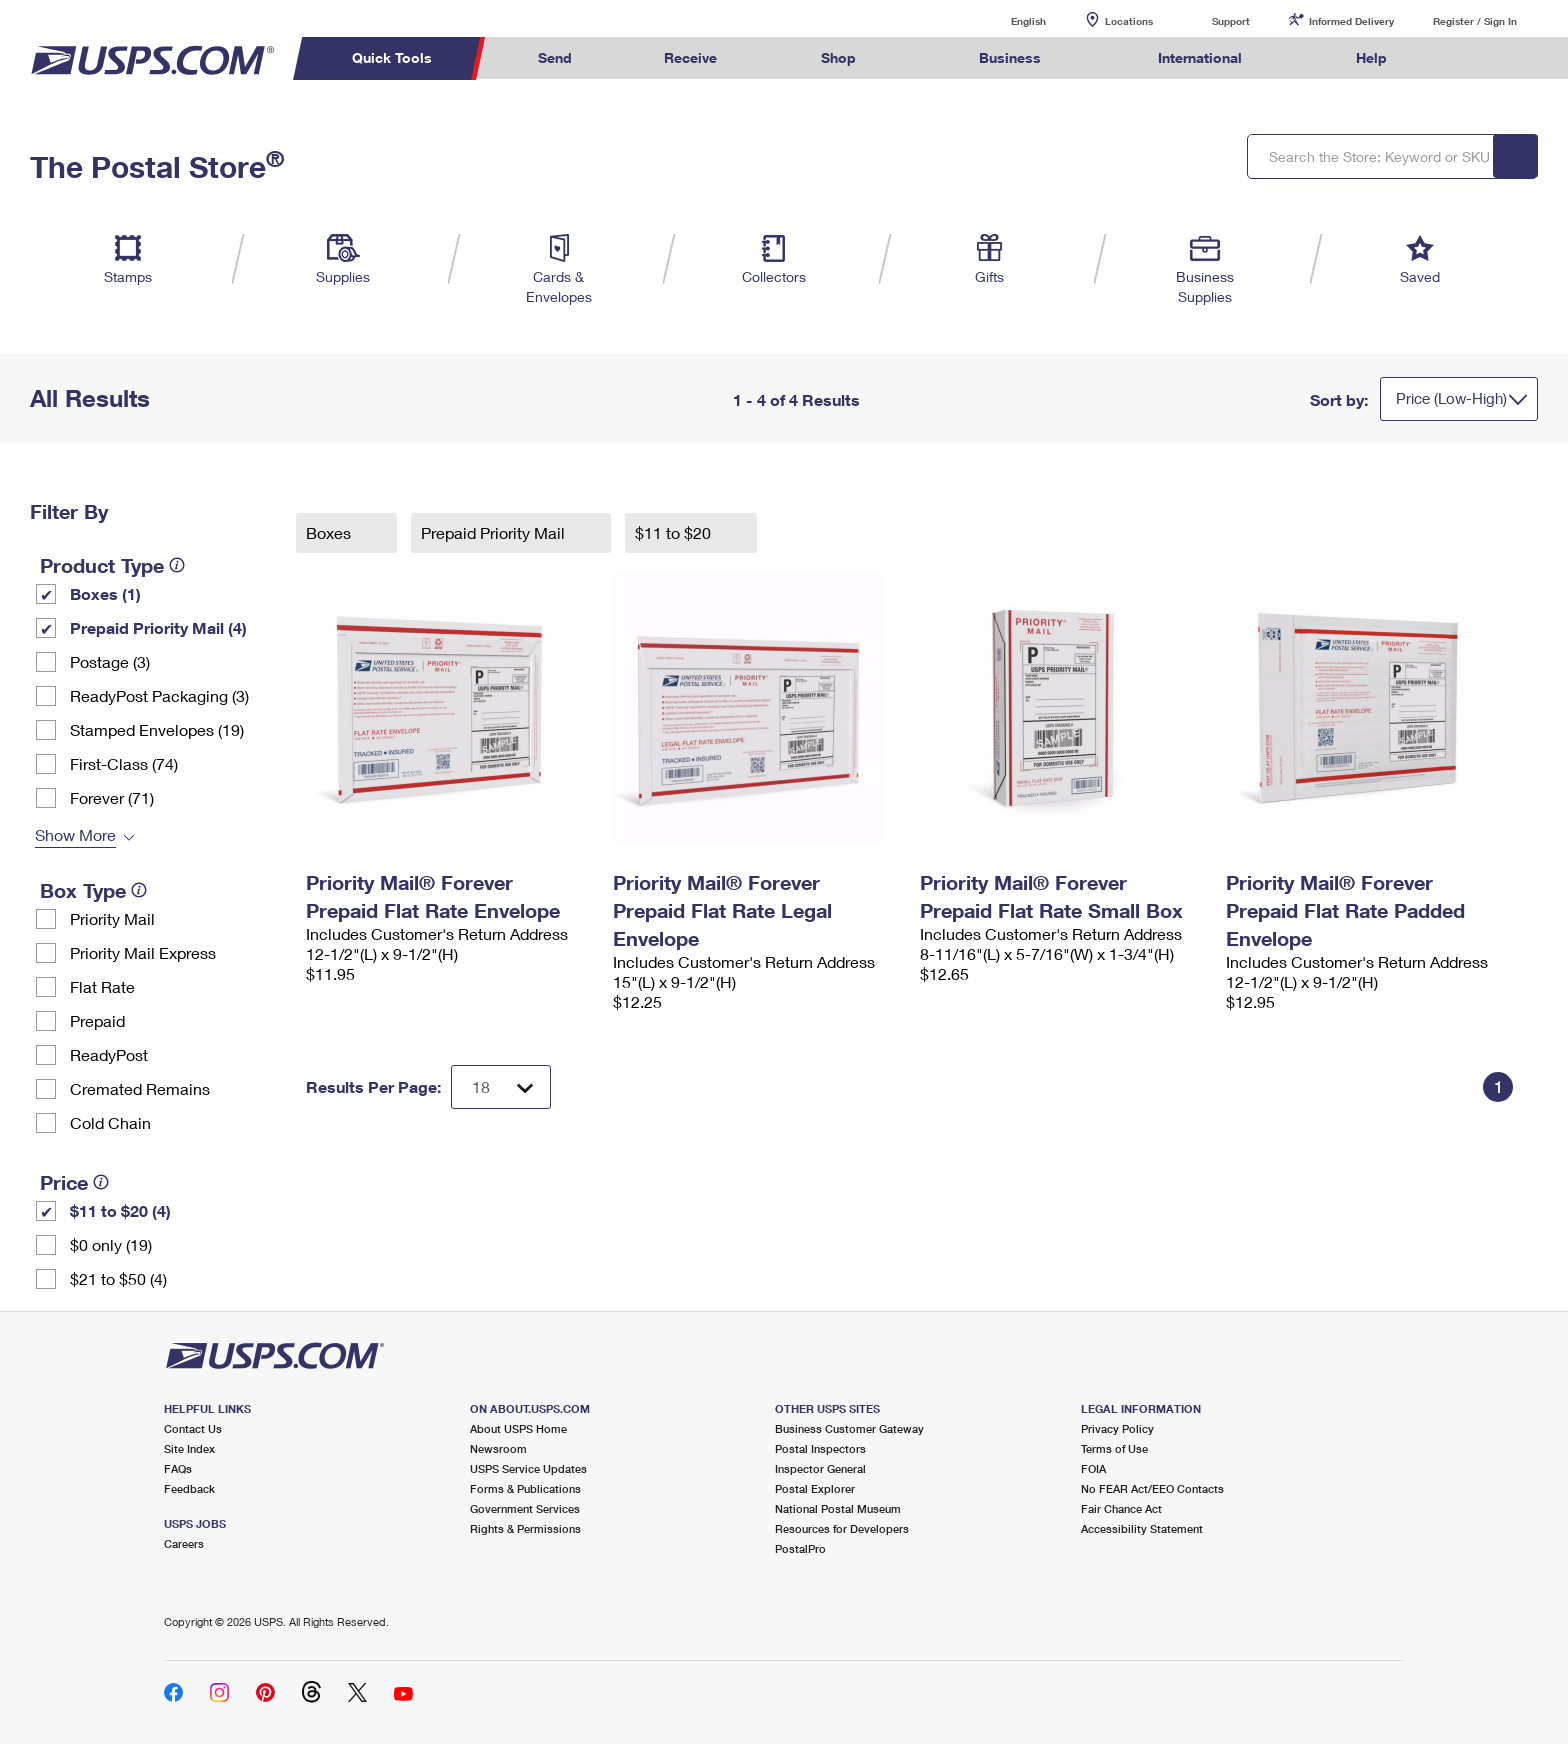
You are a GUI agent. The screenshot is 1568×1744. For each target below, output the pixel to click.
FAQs (178, 1468)
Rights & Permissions (525, 1528)
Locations (1129, 21)
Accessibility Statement (1142, 1528)
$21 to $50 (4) (118, 1278)
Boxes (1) (105, 593)
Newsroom (498, 1448)
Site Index (189, 1448)
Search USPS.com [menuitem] (1472, 58)
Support (1231, 21)
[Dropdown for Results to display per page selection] (501, 1087)
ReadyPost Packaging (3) (159, 695)
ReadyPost (109, 1054)
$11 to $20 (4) (120, 1210)
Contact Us (193, 1428)
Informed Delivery (1351, 21)
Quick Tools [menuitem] (392, 57)
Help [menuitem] (1371, 57)
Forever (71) (112, 797)
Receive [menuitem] (690, 57)
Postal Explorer (815, 1488)
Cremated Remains (140, 1088)
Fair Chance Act (1121, 1508)
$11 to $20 (675, 532)
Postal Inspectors (820, 1448)
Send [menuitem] (555, 57)
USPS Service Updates (528, 1468)
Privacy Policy (1117, 1428)
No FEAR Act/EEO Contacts (1152, 1488)
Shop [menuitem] (838, 57)
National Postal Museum (838, 1508)
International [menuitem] (1200, 57)
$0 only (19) (111, 1244)
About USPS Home (518, 1428)
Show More (75, 834)
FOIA (1093, 1468)
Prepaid (97, 1020)
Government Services (525, 1508)
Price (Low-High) (1451, 398)
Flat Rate (102, 986)
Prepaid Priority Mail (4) (158, 627)
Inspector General (820, 1468)
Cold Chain (110, 1122)
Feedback (189, 1488)
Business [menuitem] (1010, 57)
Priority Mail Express (143, 952)
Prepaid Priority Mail (495, 532)
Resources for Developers (842, 1528)
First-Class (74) (124, 763)
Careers (184, 1543)
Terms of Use (1114, 1448)
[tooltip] (177, 565)
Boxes (330, 532)
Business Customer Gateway (849, 1428)
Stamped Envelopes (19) (157, 729)
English (1008, 20)
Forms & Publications (525, 1488)
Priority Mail (112, 918)
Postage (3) (110, 661)
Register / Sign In (1475, 21)
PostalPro (800, 1548)
